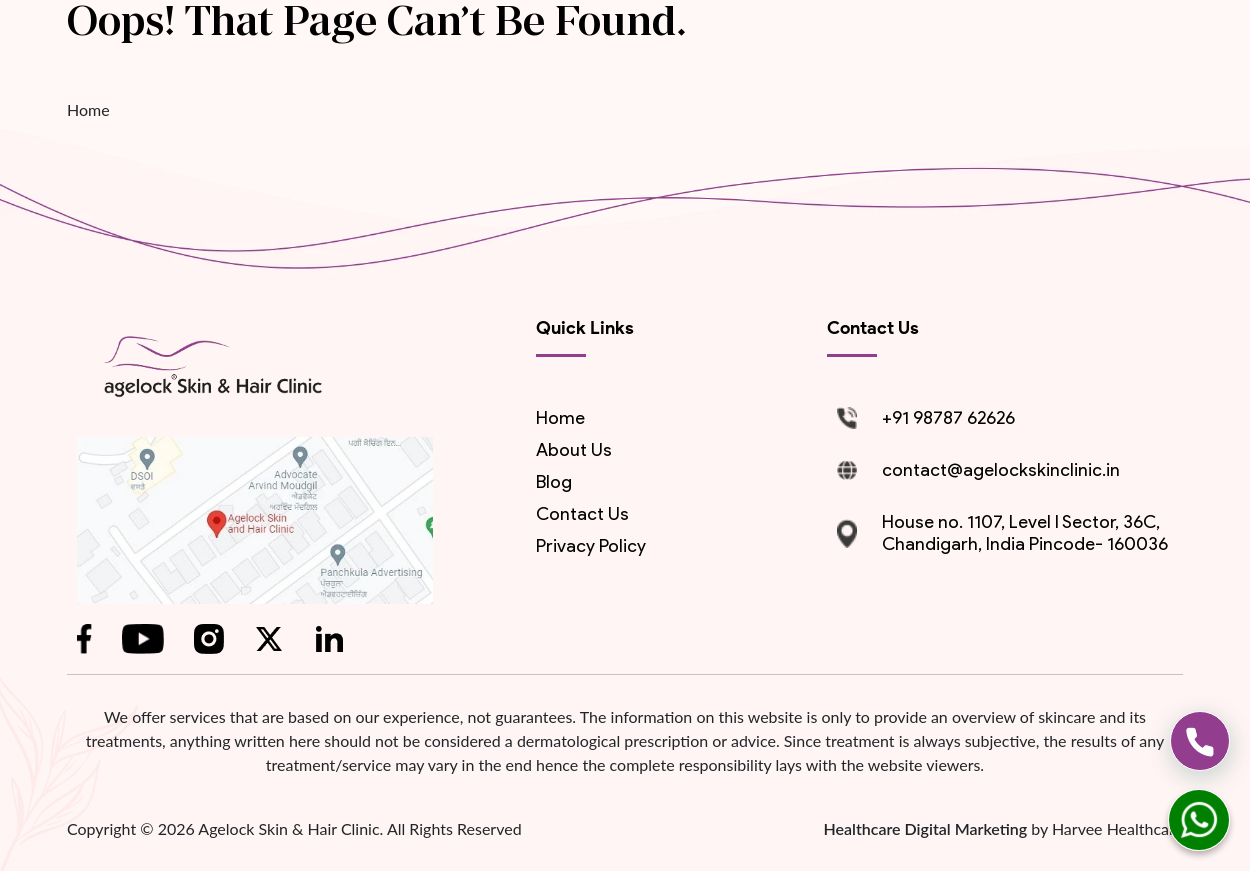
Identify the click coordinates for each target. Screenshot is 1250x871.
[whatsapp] (1199, 820)
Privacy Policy (591, 546)
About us (574, 450)
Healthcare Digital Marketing (927, 828)
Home (88, 109)
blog (554, 482)
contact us (582, 514)
